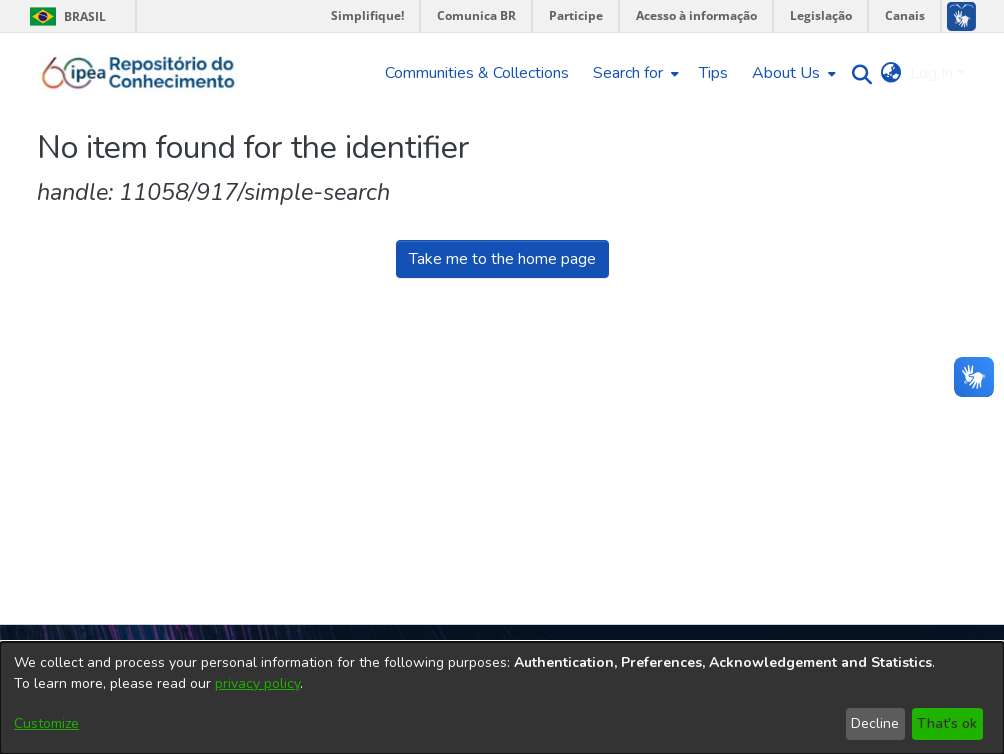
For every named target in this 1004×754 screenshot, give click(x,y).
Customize (46, 723)
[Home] (138, 73)
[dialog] (502, 698)
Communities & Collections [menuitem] (477, 73)
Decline (875, 723)
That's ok (947, 723)
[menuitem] (634, 73)
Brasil (64, 16)
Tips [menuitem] (713, 73)
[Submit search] (857, 73)
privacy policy (257, 683)
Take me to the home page (502, 259)
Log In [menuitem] (931, 73)
